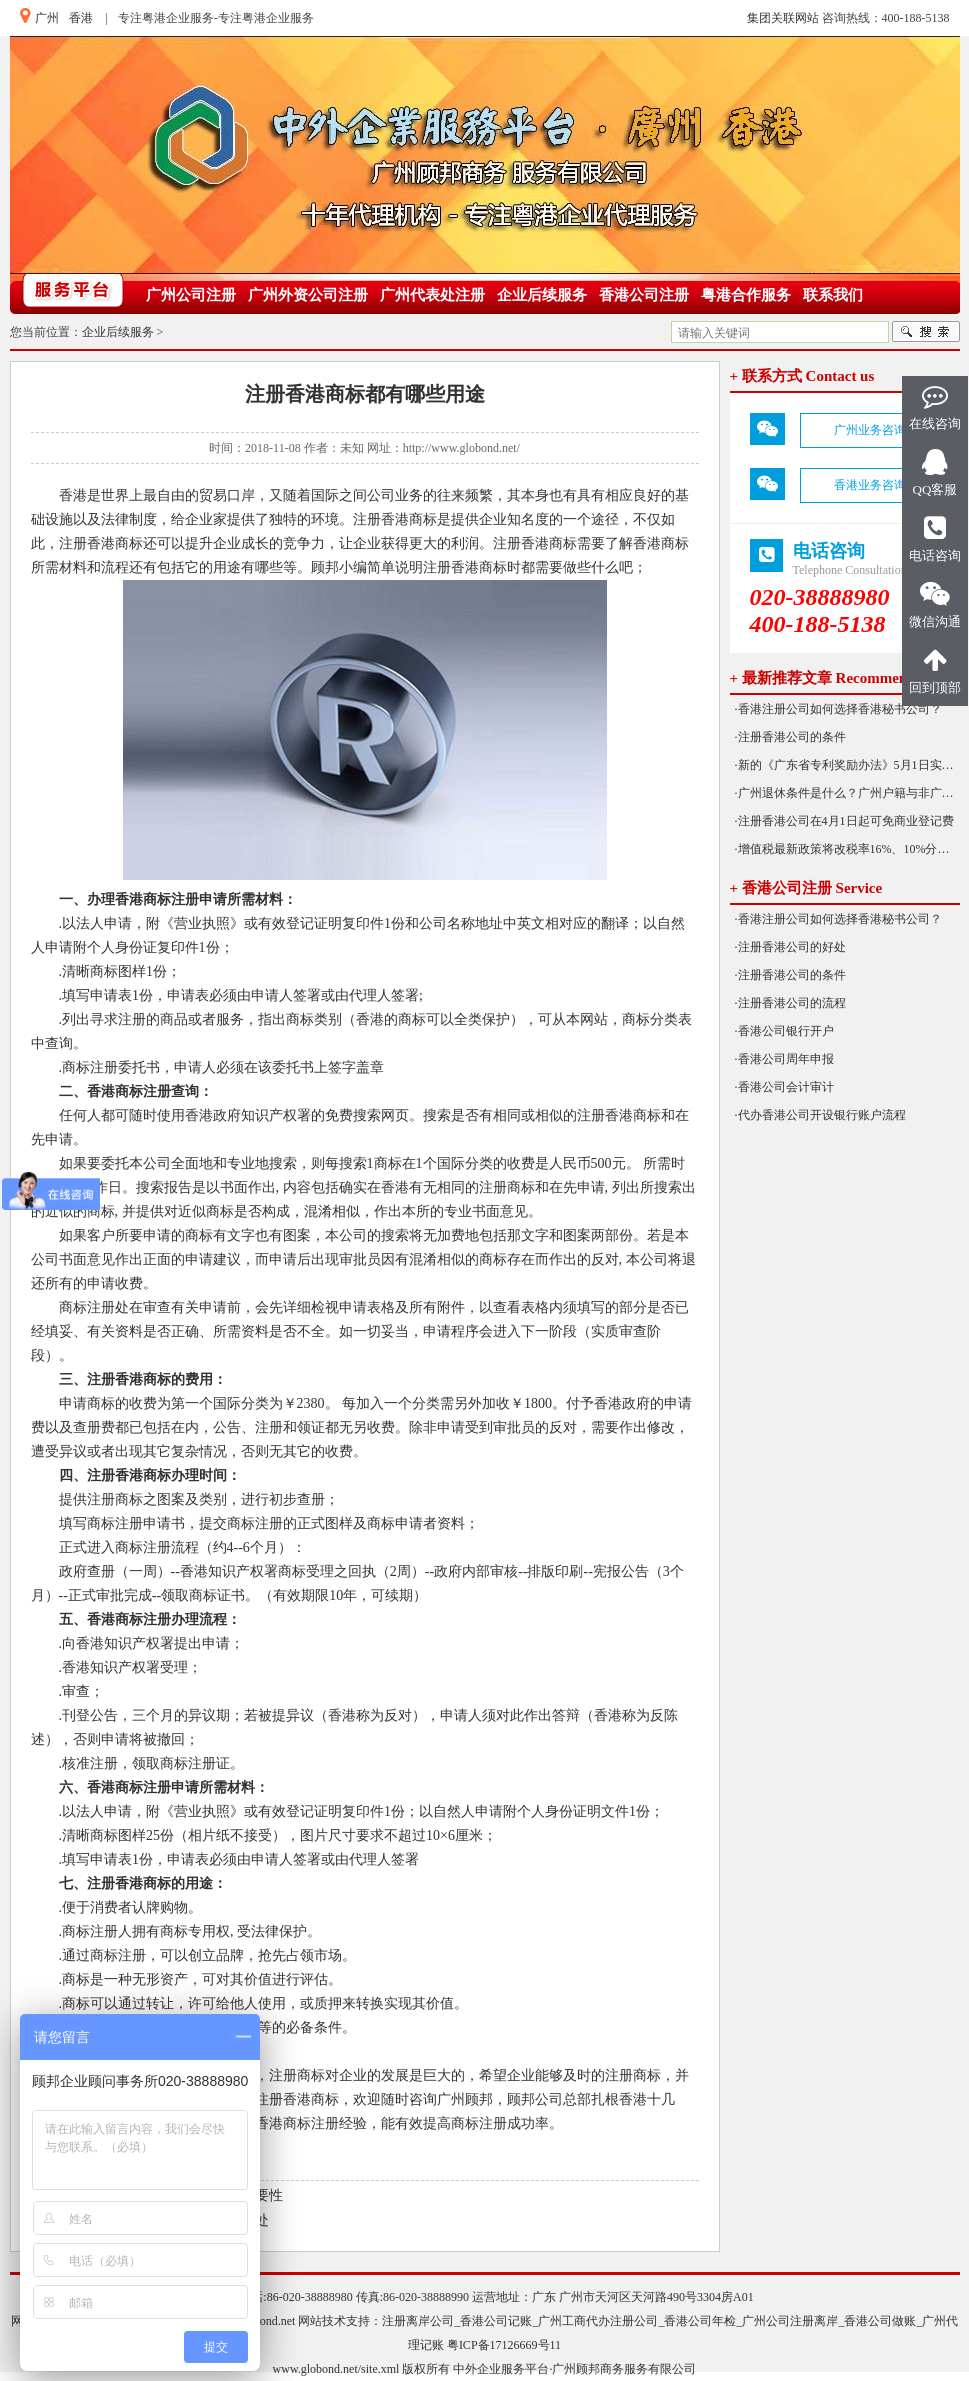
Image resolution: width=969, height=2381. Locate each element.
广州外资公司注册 (308, 295)
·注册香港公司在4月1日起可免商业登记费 (844, 821)
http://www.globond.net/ (461, 448)
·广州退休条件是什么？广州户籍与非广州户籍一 (847, 793)
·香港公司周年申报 (784, 1059)
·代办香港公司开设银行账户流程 (820, 1115)
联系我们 (833, 295)
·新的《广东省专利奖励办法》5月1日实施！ (847, 765)
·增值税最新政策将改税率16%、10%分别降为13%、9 (847, 849)
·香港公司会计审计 (784, 1087)
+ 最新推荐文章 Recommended (830, 678)
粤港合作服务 (746, 295)
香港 (81, 18)
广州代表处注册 (432, 295)
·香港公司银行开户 (784, 1031)
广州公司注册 (191, 295)
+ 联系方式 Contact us (802, 376)
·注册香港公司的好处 (790, 947)
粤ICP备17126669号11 (504, 2345)
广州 (47, 18)
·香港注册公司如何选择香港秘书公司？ (838, 709)
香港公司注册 (644, 295)
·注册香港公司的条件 (790, 737)
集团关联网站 (783, 18)
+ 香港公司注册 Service (806, 888)
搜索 (926, 332)
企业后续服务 (542, 295)
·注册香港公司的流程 (790, 1003)
